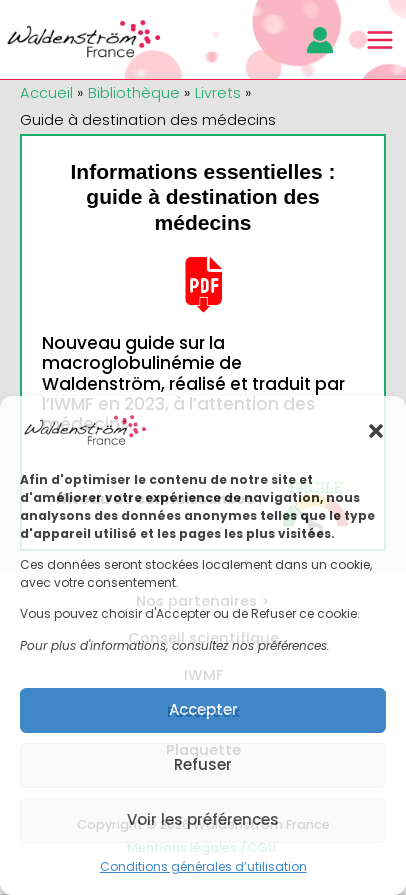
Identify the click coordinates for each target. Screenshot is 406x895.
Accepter (203, 709)
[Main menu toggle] (380, 40)
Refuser (203, 764)
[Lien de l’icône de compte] (320, 40)
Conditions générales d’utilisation (203, 866)
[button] (376, 431)
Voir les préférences (203, 819)
